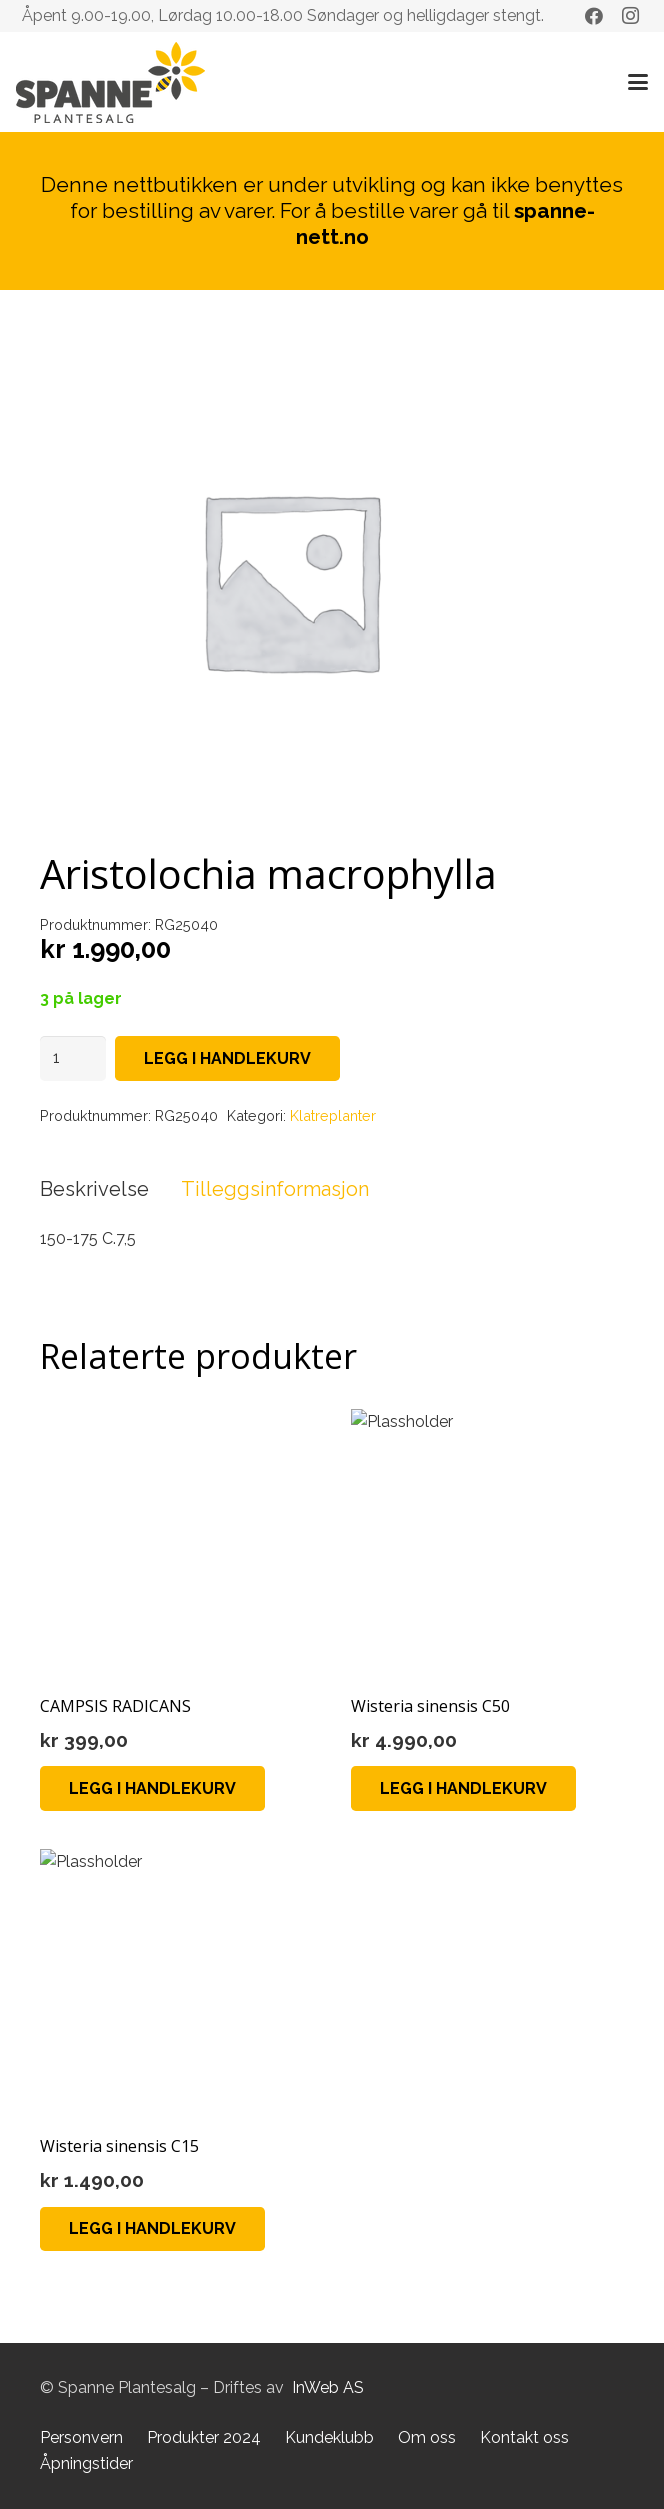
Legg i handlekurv (227, 1058)
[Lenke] (110, 82)
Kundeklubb (329, 2437)
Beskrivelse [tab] (94, 1189)
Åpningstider (86, 2463)
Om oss (427, 2437)
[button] (638, 82)
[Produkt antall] (73, 1058)
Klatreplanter (333, 1115)
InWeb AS (328, 2387)
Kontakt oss (524, 2437)
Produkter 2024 (204, 2437)
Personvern (81, 2437)
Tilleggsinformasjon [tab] (275, 1189)
